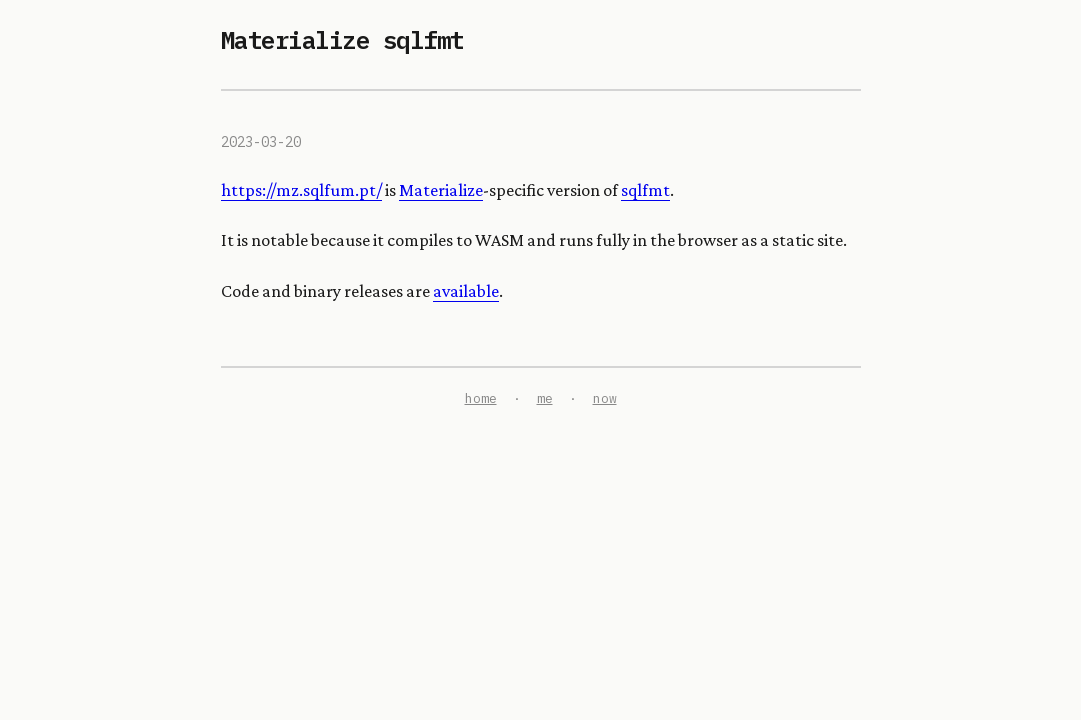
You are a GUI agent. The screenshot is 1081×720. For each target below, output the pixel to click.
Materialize (441, 190)
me (545, 398)
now (605, 398)
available (466, 291)
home (481, 398)
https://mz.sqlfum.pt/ (301, 190)
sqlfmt (645, 190)
